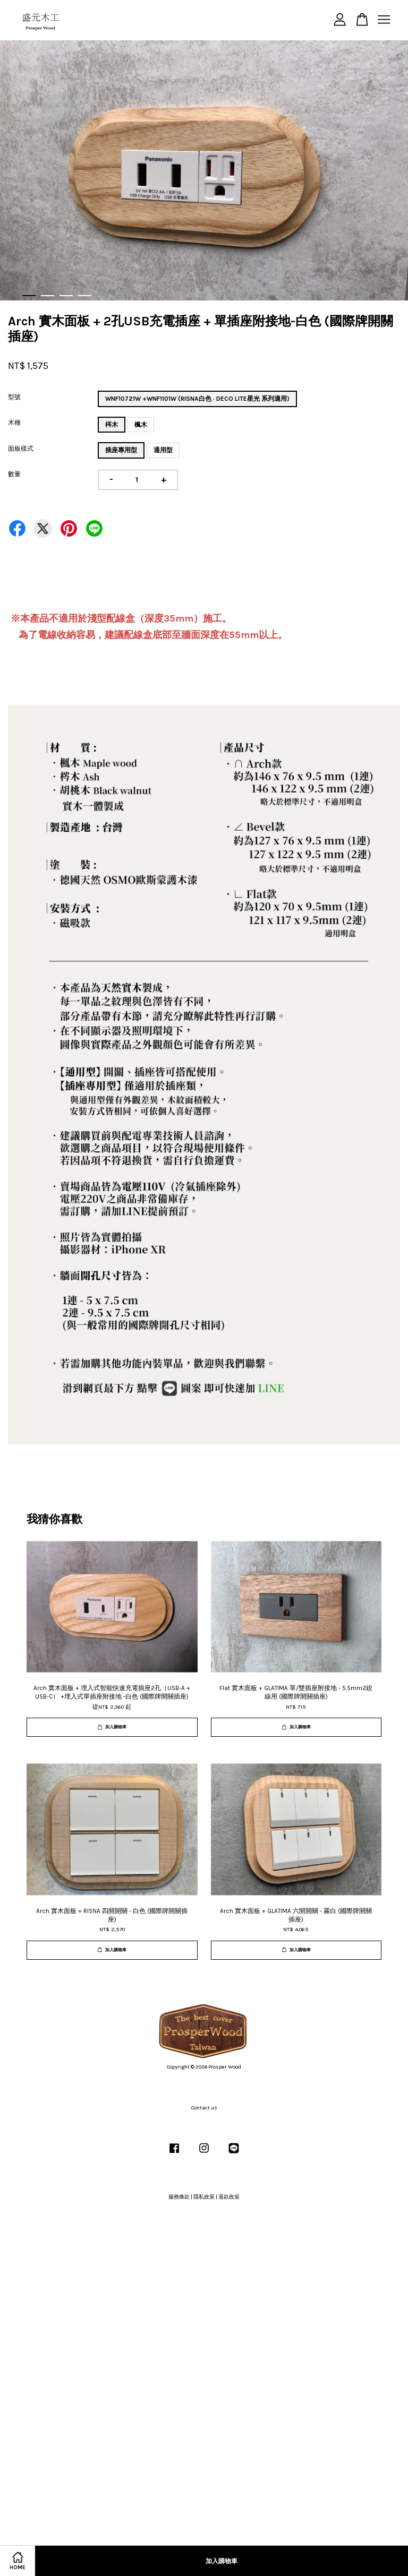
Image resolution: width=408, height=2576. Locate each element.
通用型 (163, 450)
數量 (14, 474)
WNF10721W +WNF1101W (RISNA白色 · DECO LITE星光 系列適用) (197, 398)
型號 (14, 397)
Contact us (204, 2108)
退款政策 (229, 2197)
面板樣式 (20, 448)
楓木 (140, 424)
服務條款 (179, 2197)
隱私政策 (204, 2197)
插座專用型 (121, 450)
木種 (14, 422)
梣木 (111, 424)
